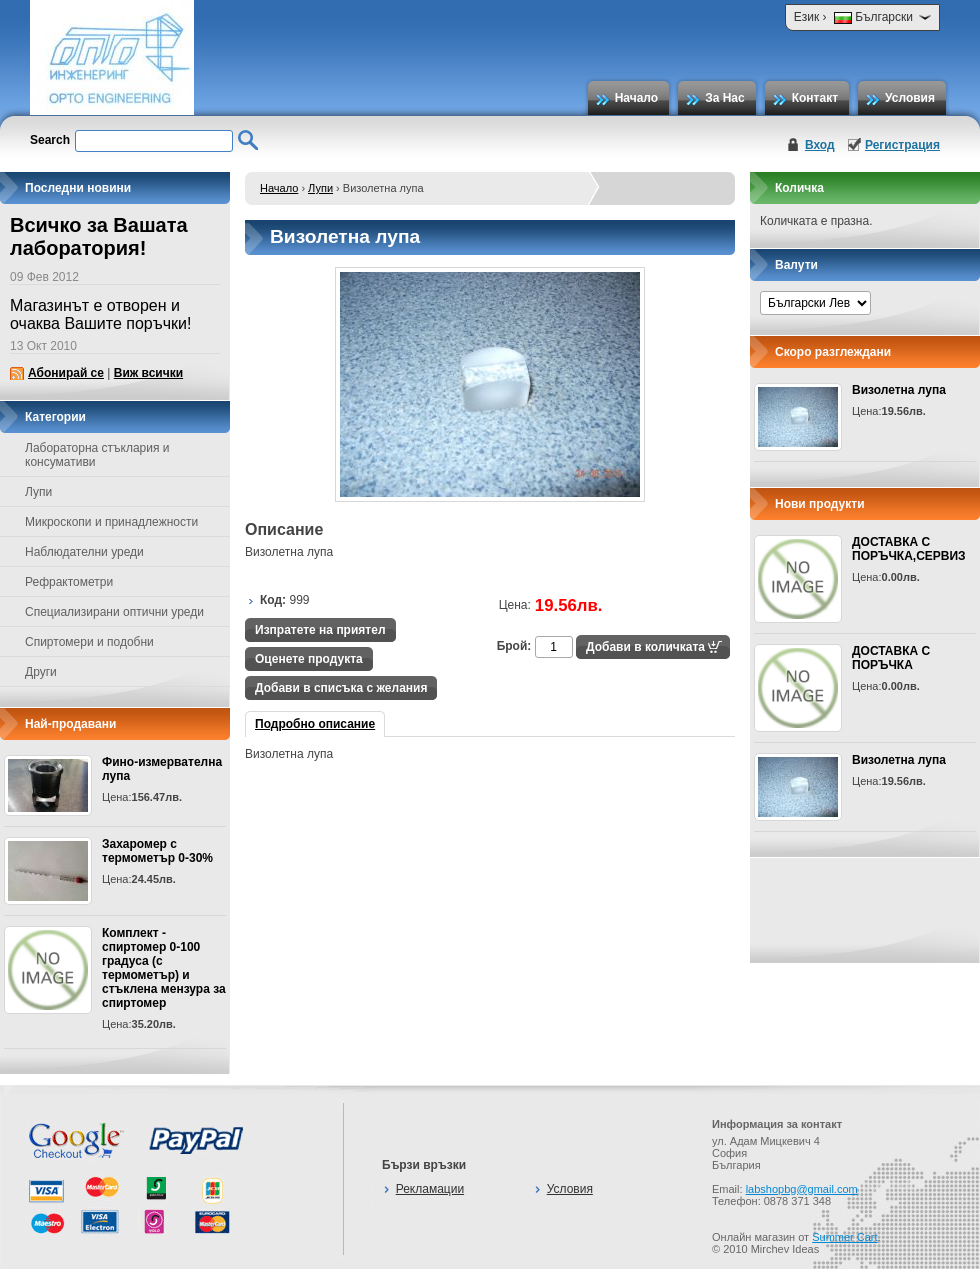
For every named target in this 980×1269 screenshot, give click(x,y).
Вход (820, 145)
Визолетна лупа (899, 390)
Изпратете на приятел (320, 630)
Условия (910, 98)
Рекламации (430, 1189)
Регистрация (902, 145)
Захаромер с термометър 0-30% (157, 851)
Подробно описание (315, 724)
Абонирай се (66, 373)
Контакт (815, 98)
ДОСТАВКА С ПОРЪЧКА (891, 658)
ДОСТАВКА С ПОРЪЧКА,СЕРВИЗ (909, 549)
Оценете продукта (309, 659)
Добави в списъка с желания (341, 688)
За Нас (725, 98)
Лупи (320, 188)
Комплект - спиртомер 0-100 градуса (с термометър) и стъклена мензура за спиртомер (164, 968)
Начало (636, 98)
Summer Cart (844, 1237)
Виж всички (148, 373)
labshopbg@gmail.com (802, 1189)
